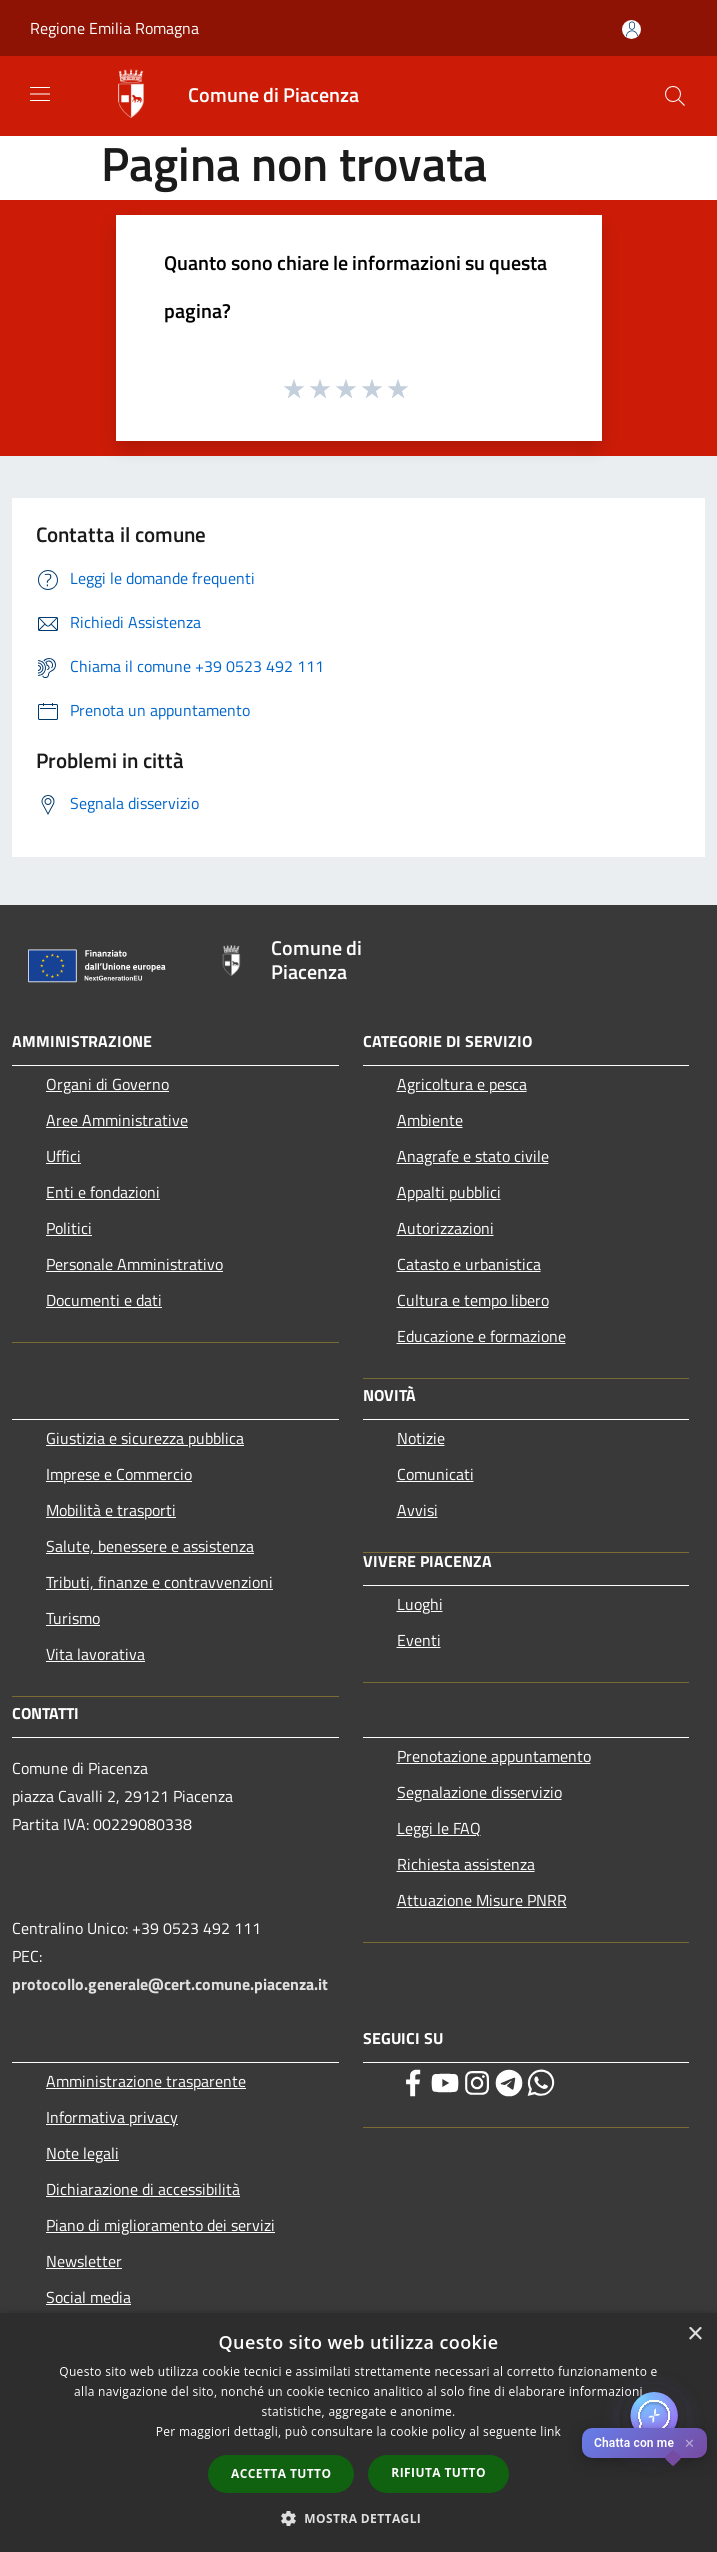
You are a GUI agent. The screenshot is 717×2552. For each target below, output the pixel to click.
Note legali (82, 2153)
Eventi (419, 1640)
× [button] (694, 2334)
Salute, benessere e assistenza (150, 1546)
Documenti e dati (104, 1300)
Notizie (421, 1438)
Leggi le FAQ (439, 1828)
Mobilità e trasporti (111, 1510)
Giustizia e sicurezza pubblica (145, 1438)
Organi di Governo (107, 1084)
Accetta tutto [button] (281, 2473)
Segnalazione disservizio (479, 1792)
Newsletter (84, 2261)
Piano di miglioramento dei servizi (160, 2225)
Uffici (63, 1156)
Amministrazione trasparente (146, 2081)
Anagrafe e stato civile (473, 1156)
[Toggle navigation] (40, 94)
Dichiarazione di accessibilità (143, 2189)
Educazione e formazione (481, 1336)
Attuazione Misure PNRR (482, 1900)
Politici (69, 1228)
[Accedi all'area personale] (631, 29)
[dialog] (358, 2432)
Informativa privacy (112, 2117)
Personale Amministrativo (134, 1264)
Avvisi (417, 1510)
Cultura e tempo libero (473, 1300)
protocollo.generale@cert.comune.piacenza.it (170, 1984)
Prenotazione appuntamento (494, 1756)
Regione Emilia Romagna (114, 28)
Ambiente (430, 1120)
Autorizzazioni (445, 1228)
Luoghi (420, 1604)
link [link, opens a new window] (550, 2431)
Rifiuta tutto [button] (438, 2472)
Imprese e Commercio (119, 1474)
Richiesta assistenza (466, 1864)
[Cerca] (675, 96)
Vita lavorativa (95, 1654)
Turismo (73, 1618)
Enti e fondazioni (103, 1192)
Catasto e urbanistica (469, 1264)
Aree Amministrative (117, 1120)
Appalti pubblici (449, 1192)
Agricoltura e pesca (462, 1084)
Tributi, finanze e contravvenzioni (159, 1582)
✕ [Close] (689, 2443)
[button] (359, 2518)
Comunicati (435, 1474)
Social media (88, 2297)
